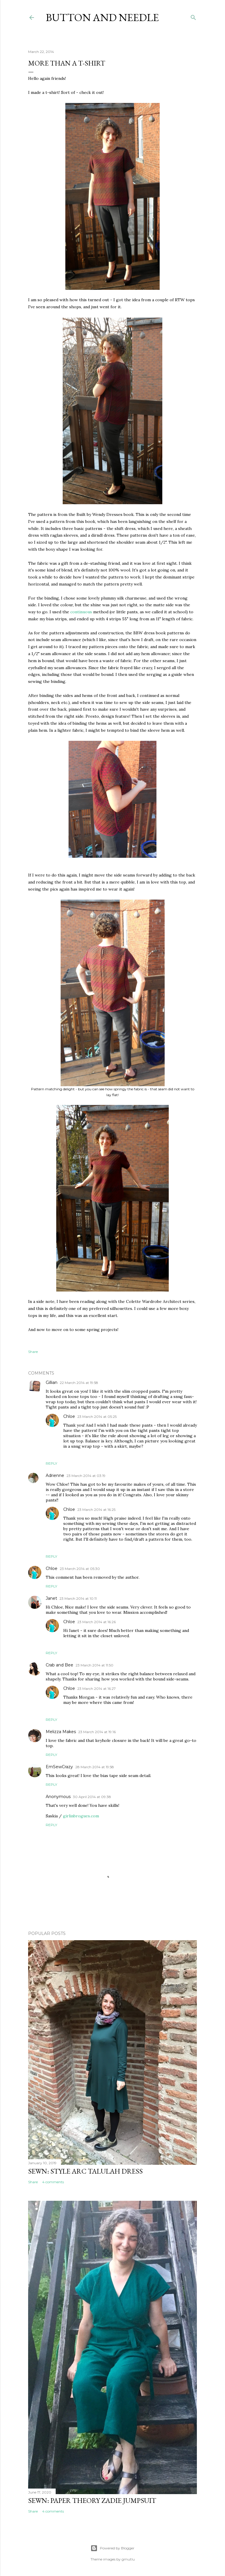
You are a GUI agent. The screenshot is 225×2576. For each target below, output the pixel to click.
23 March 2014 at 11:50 (94, 1665)
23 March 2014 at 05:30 (80, 1568)
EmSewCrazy (59, 1766)
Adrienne (55, 1475)
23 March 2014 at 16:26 (96, 1622)
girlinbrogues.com (81, 1816)
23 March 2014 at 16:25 (96, 1509)
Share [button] (33, 1351)
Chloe (69, 1416)
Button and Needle (102, 17)
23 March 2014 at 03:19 (86, 1475)
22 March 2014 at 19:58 (79, 1382)
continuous (81, 611)
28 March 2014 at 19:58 (94, 1767)
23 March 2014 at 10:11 (78, 1598)
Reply (51, 1463)
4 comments (53, 2182)
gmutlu (128, 2559)
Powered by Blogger (112, 2548)
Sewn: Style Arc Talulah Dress (85, 2171)
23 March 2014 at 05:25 (97, 1416)
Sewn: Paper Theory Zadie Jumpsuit (92, 2500)
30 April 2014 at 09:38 (92, 1797)
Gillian (51, 1382)
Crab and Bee (59, 1665)
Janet (51, 1598)
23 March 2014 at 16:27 (96, 1688)
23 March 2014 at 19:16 (97, 1732)
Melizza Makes (61, 1731)
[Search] (193, 16)
